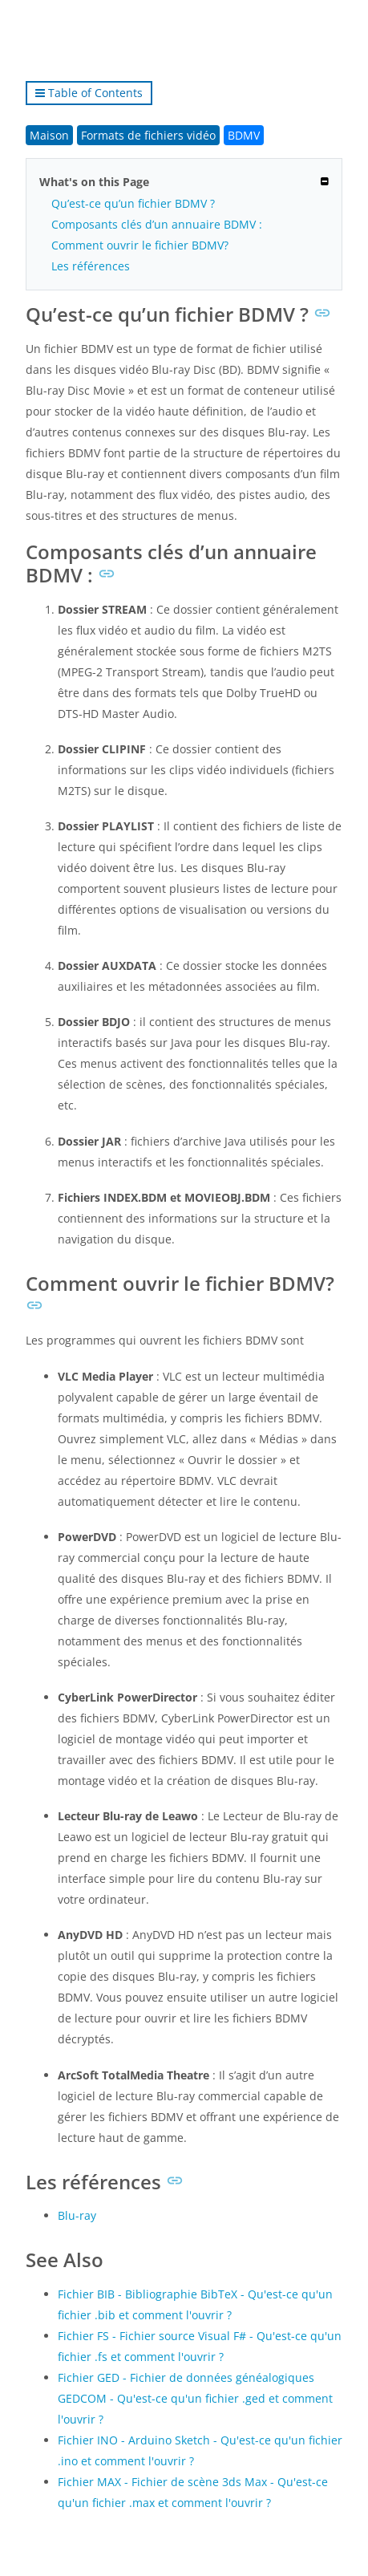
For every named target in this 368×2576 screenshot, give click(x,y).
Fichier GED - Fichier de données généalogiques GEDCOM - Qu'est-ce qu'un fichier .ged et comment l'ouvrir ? (195, 2398)
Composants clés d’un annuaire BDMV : (156, 224)
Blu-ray (77, 2215)
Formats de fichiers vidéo (148, 135)
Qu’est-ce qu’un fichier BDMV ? (133, 203)
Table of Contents (89, 92)
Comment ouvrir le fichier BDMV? (139, 245)
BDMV (244, 135)
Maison (49, 135)
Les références (90, 266)
